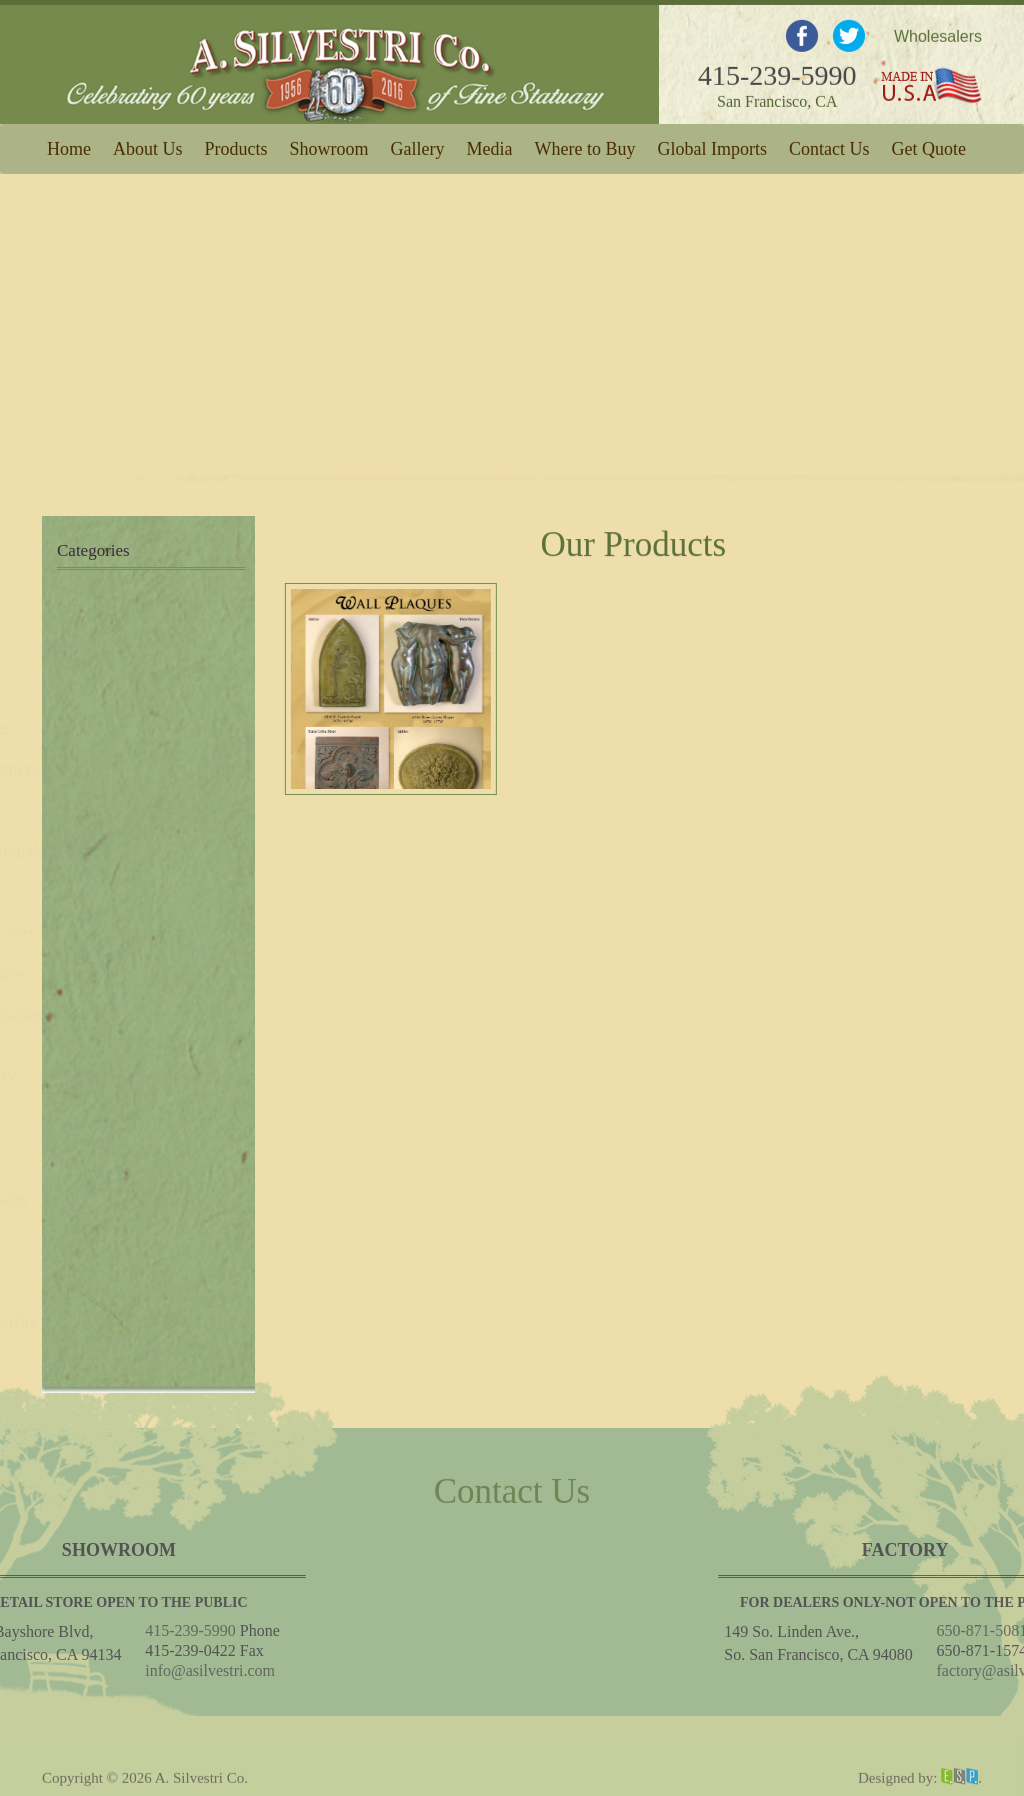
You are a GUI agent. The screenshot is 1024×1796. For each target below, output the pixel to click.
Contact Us (829, 145)
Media (490, 145)
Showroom (329, 145)
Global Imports (712, 145)
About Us (148, 145)
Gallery (418, 145)
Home (69, 145)
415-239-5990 (777, 68)
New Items (101, 605)
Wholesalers (938, 29)
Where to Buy (585, 145)
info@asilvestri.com (96, 1670)
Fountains (97, 646)
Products (236, 145)
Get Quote (928, 145)
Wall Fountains (116, 687)
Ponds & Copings (125, 728)
